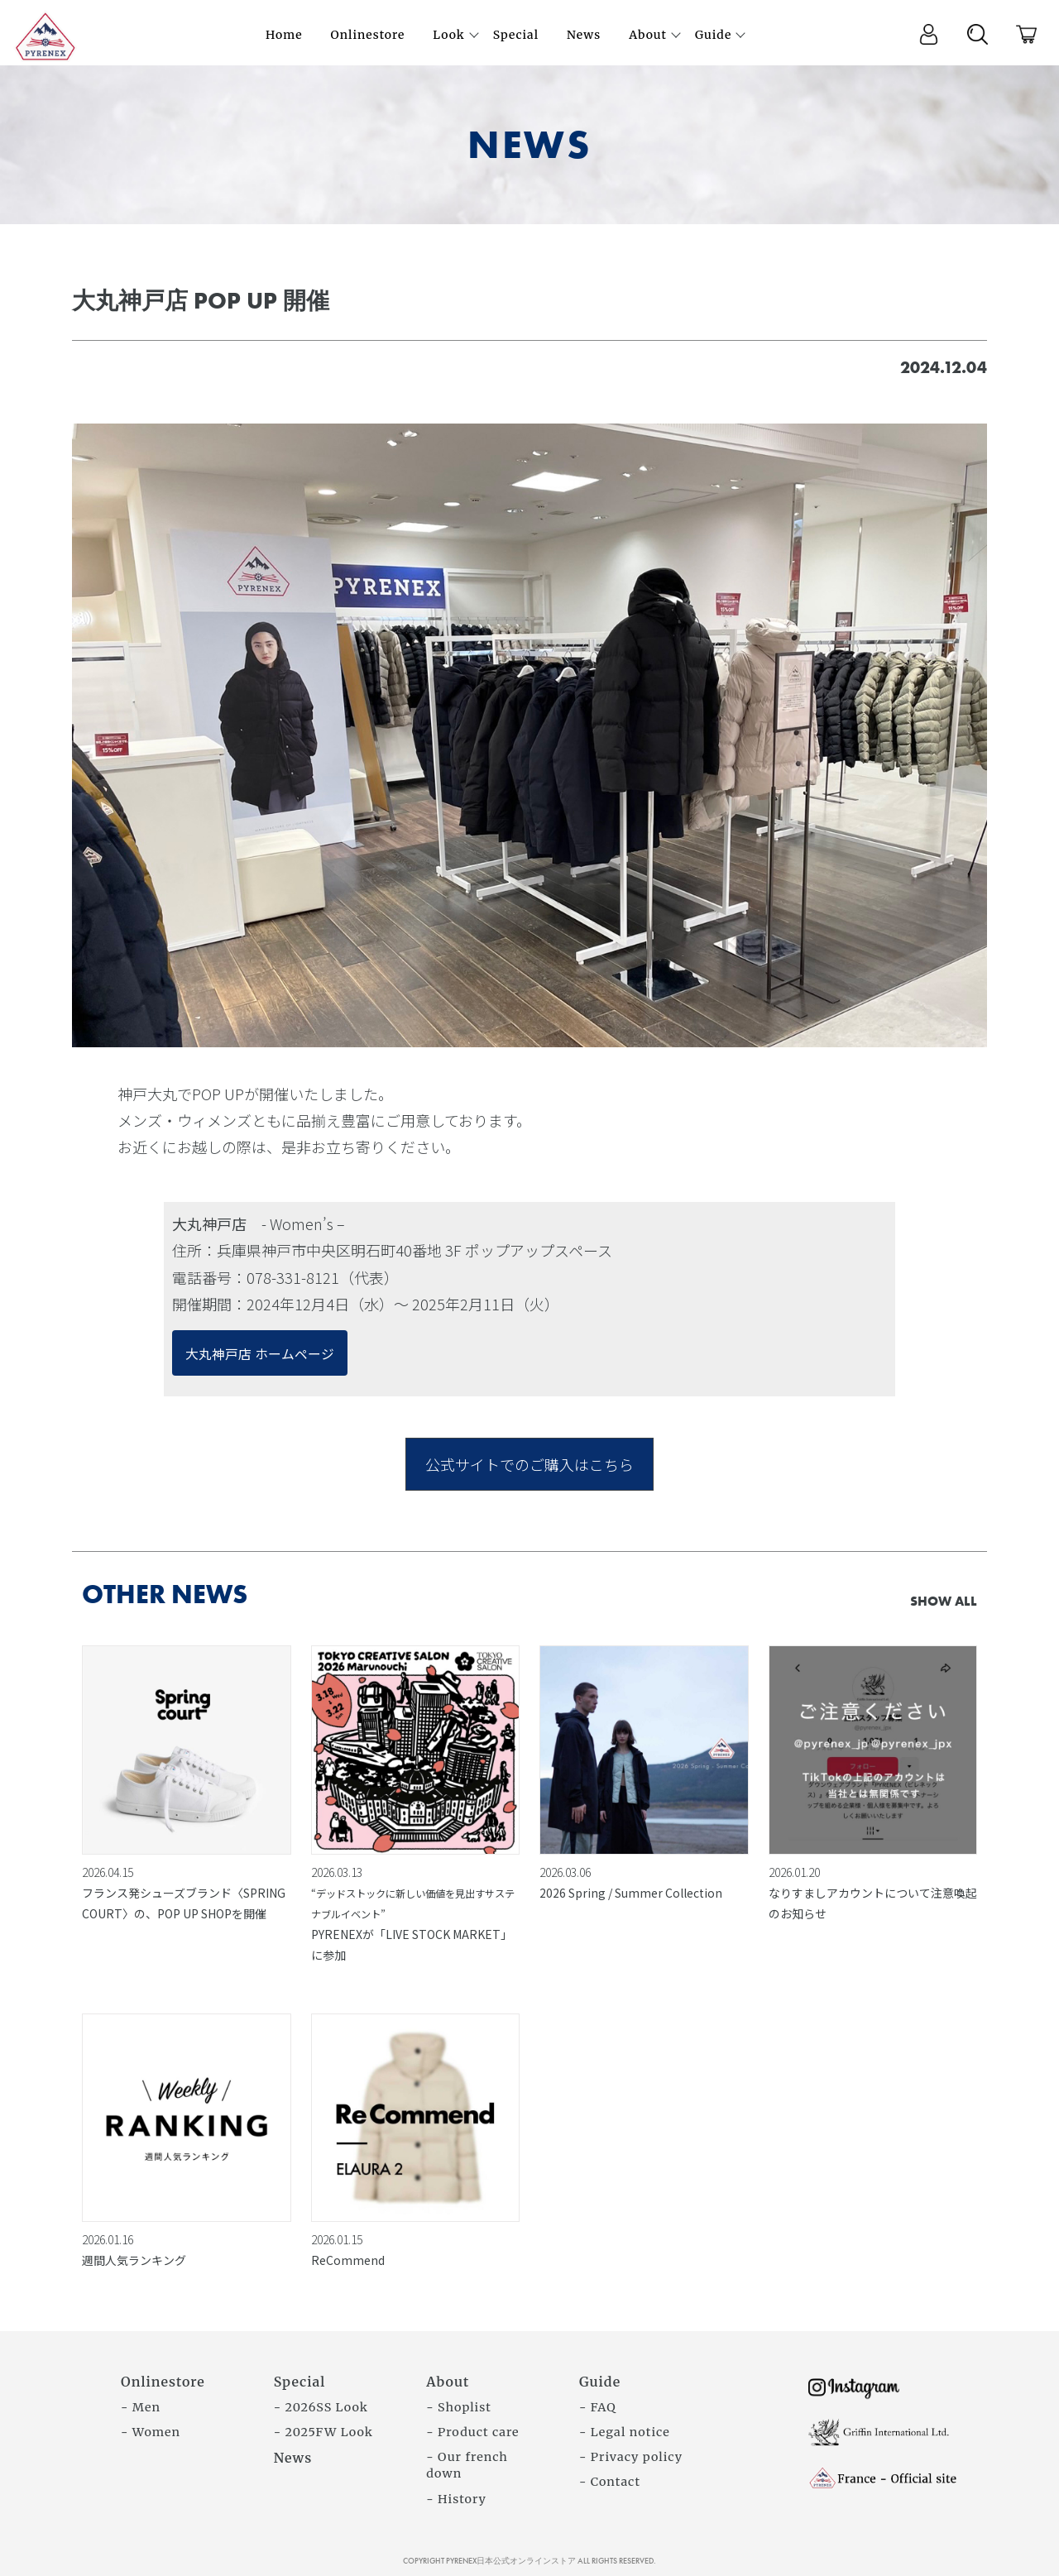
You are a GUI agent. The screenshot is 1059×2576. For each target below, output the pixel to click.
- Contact (609, 2481)
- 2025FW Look (323, 2432)
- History (456, 2499)
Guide (600, 2381)
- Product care (472, 2432)
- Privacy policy (631, 2456)
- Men (141, 2407)
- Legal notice (624, 2432)
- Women (150, 2432)
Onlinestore (163, 2381)
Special (300, 2381)
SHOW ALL (943, 1601)
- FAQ (597, 2407)
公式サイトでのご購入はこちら (529, 1464)
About (447, 2381)
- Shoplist (458, 2407)
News (293, 2457)
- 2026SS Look (321, 2407)
